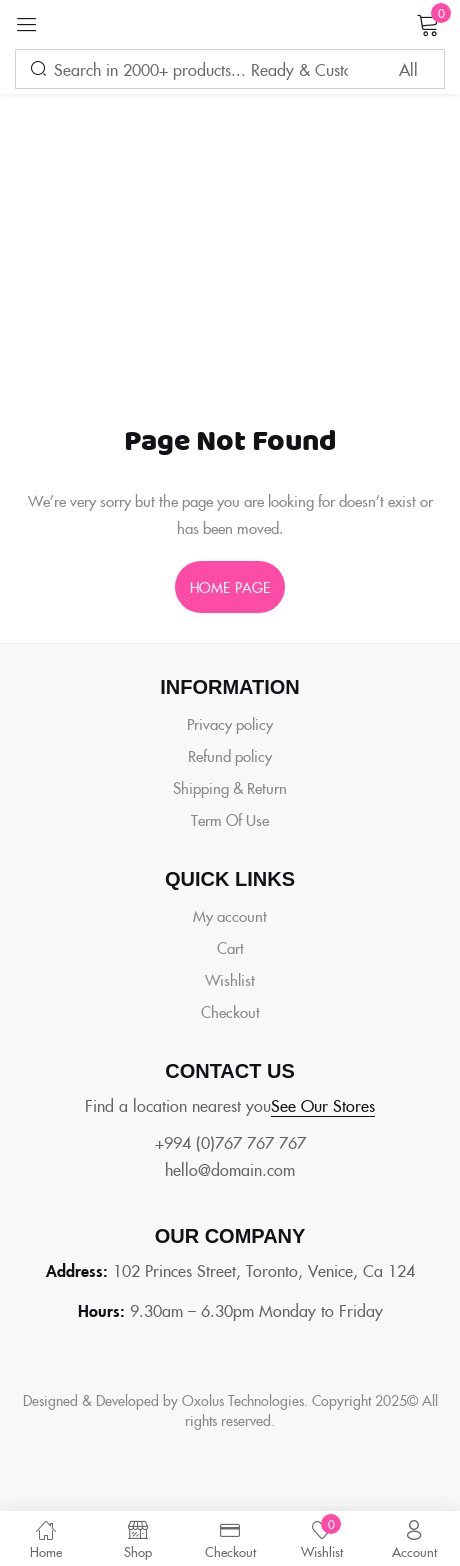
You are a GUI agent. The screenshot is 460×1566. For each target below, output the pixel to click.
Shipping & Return (230, 787)
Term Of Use (230, 819)
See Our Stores (323, 1105)
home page (230, 587)
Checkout (230, 1011)
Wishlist (230, 979)
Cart (230, 947)
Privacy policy (230, 723)
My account (230, 915)
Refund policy (230, 755)
